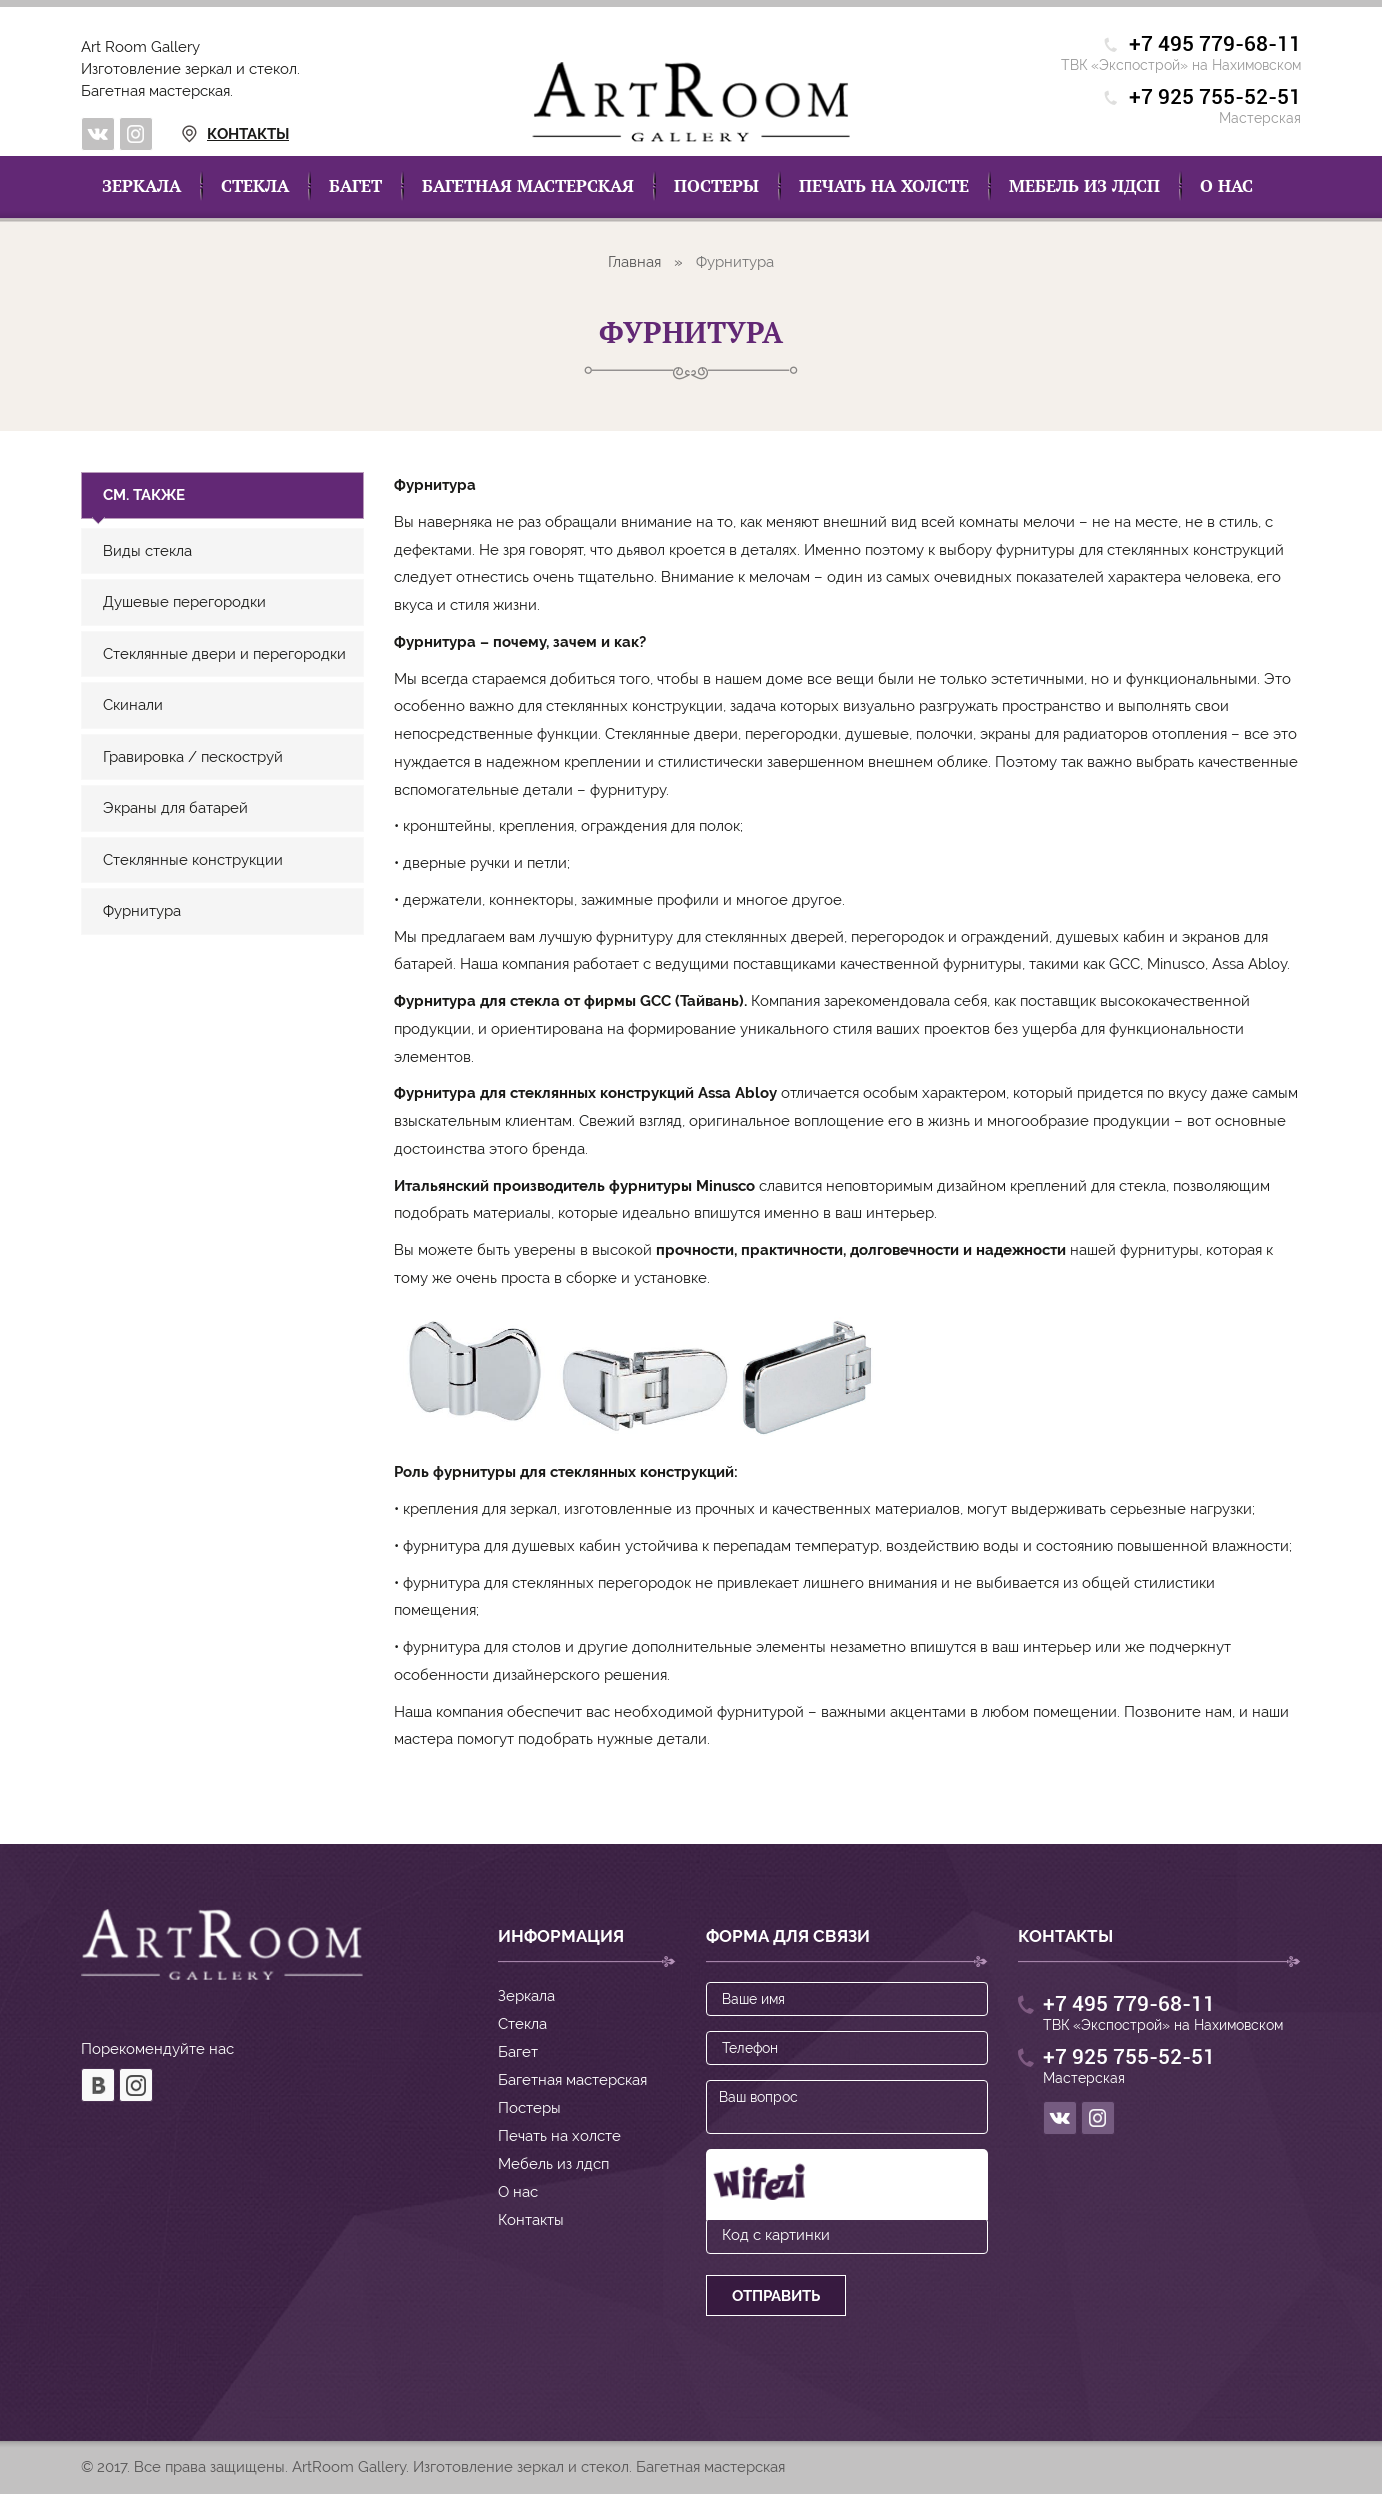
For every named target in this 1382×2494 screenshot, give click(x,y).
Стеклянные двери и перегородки (224, 654)
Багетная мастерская (528, 186)
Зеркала (141, 186)
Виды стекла (147, 551)
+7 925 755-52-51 (1215, 97)
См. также (144, 495)
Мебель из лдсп (1084, 186)
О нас (1226, 186)
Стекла (255, 186)
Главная (634, 262)
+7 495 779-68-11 (1215, 44)
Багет (355, 186)
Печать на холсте (884, 186)
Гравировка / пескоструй (193, 757)
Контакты (211, 134)
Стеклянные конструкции (193, 860)
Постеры (716, 186)
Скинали (133, 705)
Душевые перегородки (184, 602)
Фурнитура (142, 911)
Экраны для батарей (175, 808)
